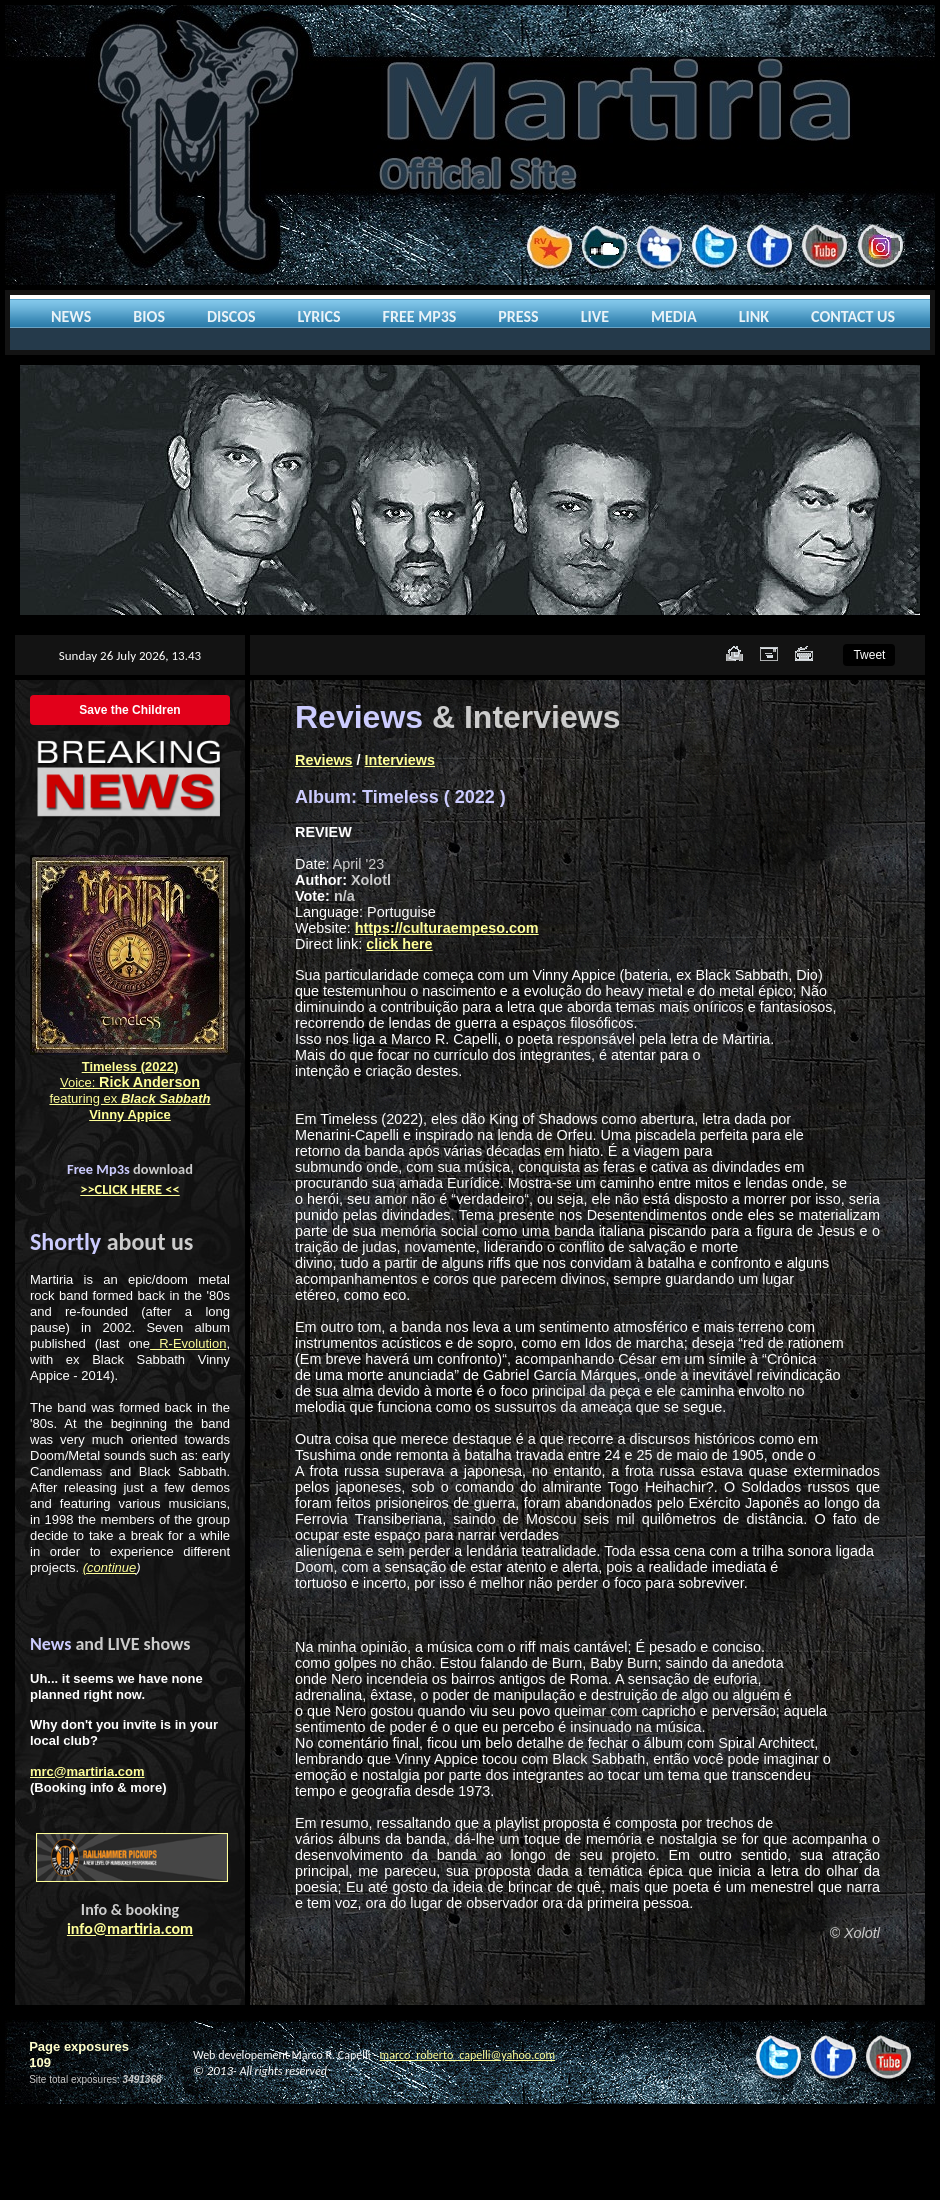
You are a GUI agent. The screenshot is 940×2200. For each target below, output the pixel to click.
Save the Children (129, 710)
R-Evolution (188, 1343)
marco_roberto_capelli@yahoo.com (467, 2055)
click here (399, 944)
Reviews (324, 760)
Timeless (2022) (130, 1066)
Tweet (869, 655)
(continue (109, 1567)
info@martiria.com (130, 1928)
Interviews (400, 760)
